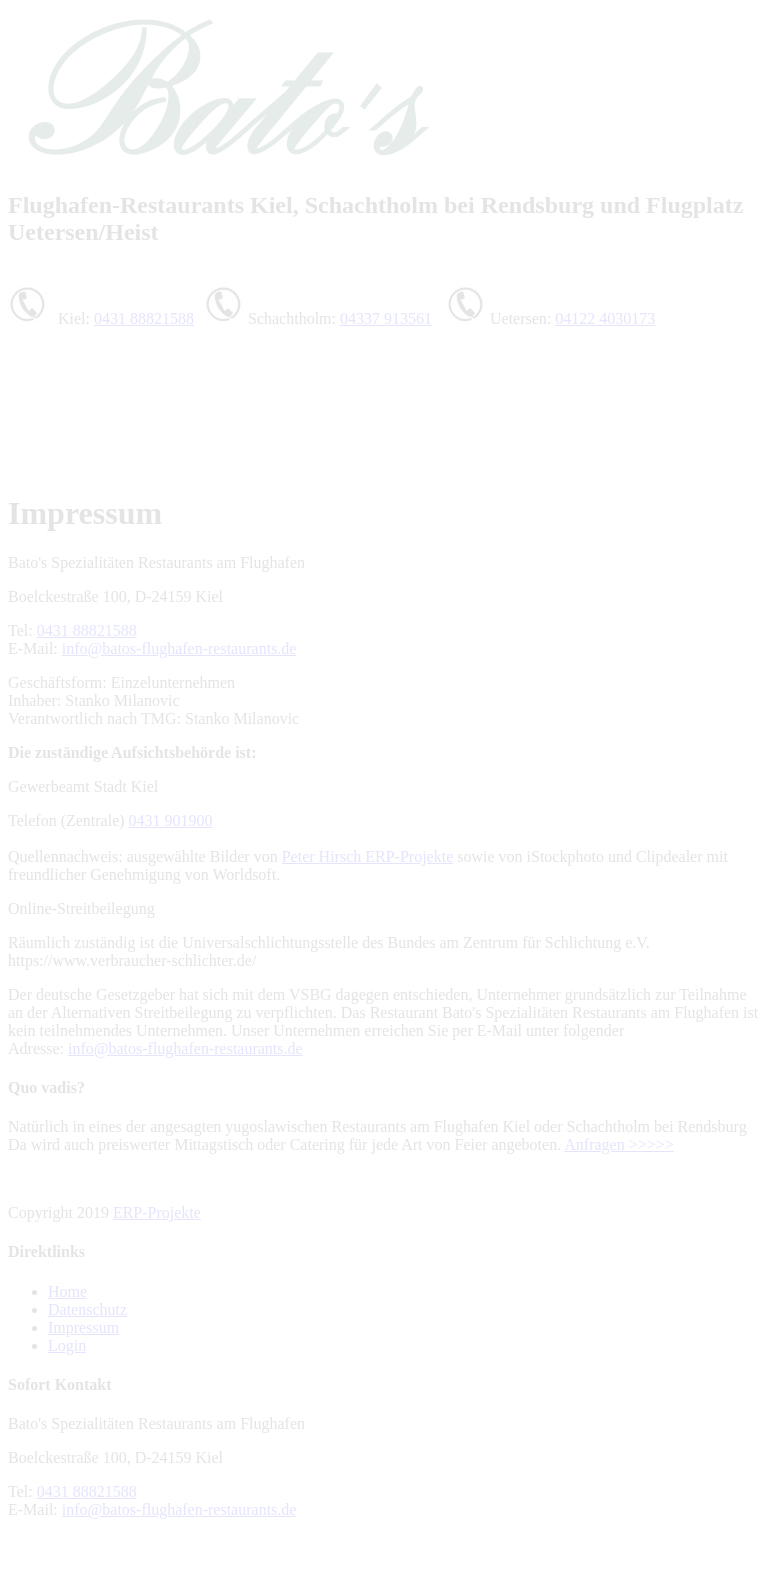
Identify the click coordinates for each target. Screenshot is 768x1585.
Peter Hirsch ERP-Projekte (368, 856)
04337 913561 (386, 318)
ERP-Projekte (157, 1212)
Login (67, 1345)
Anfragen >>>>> (619, 1144)
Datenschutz (87, 1309)
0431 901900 (171, 820)
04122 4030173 (605, 318)
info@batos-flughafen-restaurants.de (179, 648)
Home (67, 1291)
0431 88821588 (144, 318)
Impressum (83, 1327)
